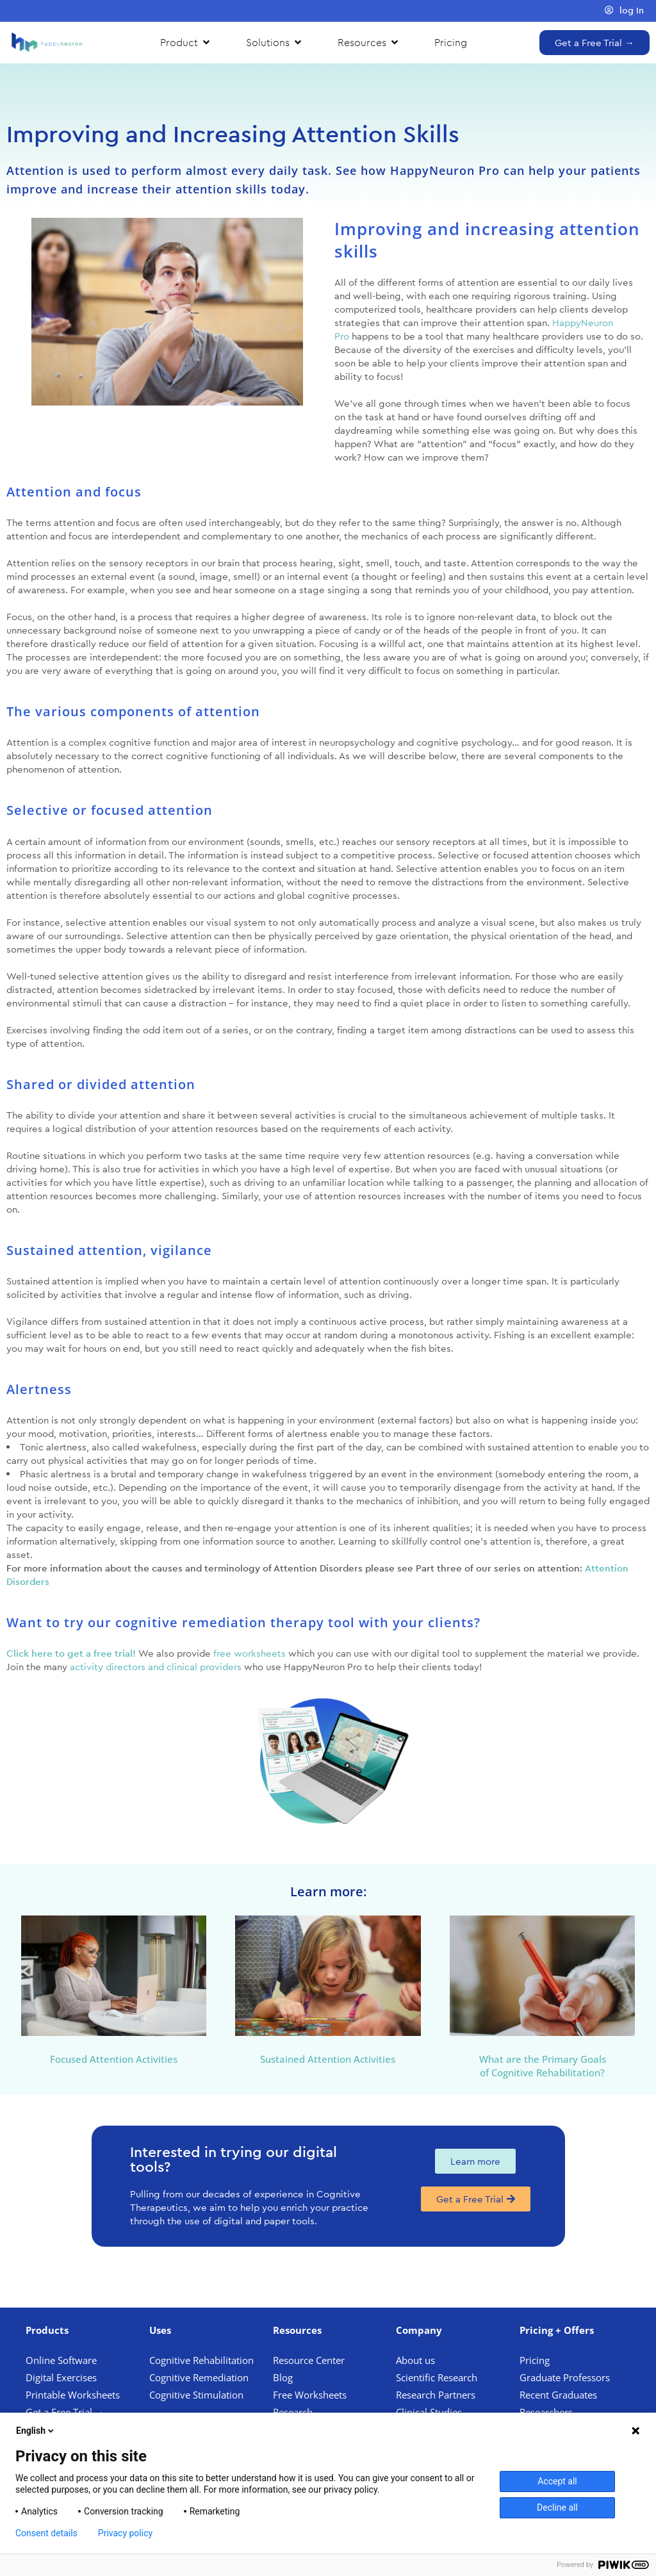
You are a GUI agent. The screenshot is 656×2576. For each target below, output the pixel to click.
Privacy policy (125, 2533)
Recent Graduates (560, 2394)
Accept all (557, 2481)
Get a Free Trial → (65, 2412)
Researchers (547, 2412)
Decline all (557, 2507)
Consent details (46, 2533)
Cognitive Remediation (199, 2377)
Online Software (61, 2360)
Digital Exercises (61, 2377)
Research (293, 2412)
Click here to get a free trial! (71, 1653)
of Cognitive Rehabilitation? (542, 2072)
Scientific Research (436, 2377)
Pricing (536, 2360)
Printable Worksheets (73, 2394)
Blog (284, 2377)
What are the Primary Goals (542, 2059)
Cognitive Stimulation (196, 2394)
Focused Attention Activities (113, 2059)
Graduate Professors (565, 2377)
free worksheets (249, 1653)
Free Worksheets (311, 2394)
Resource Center (309, 2360)
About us (415, 2360)
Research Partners (435, 2394)
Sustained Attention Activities (327, 2059)
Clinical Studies (430, 2412)
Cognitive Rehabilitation (201, 2360)
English (36, 2430)
